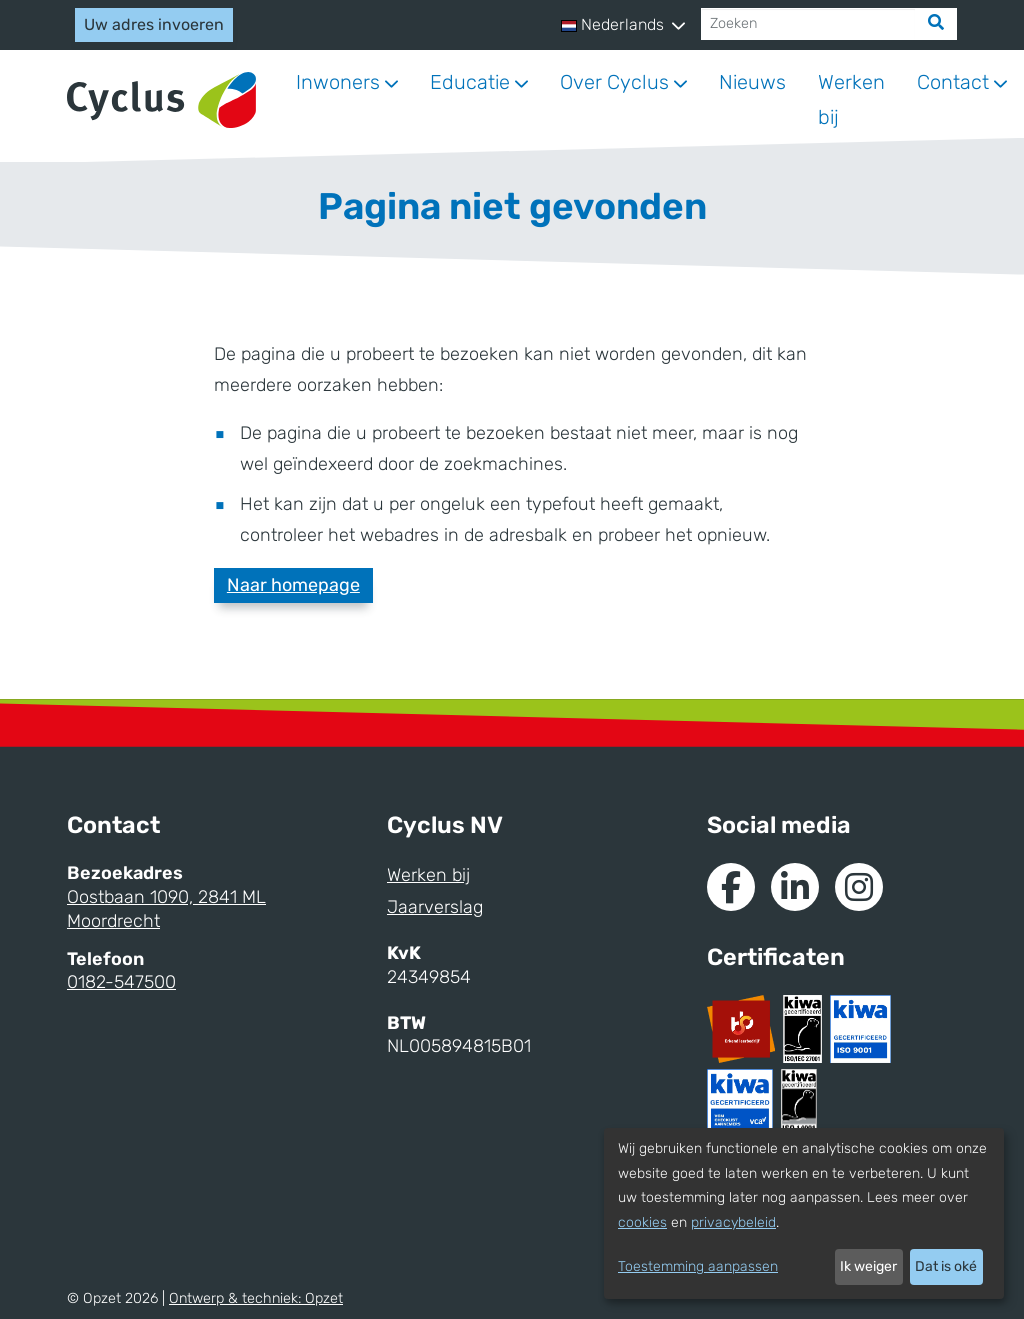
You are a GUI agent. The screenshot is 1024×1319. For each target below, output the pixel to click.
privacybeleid (733, 1222)
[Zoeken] (808, 24)
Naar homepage (293, 585)
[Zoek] (936, 24)
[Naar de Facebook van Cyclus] (731, 887)
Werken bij (851, 99)
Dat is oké (946, 1266)
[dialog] (804, 1213)
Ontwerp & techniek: (256, 1298)
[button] (623, 25)
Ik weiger (868, 1266)
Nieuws (752, 82)
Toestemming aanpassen (698, 1266)
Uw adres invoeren (154, 24)
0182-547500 (121, 982)
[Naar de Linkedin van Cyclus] (795, 887)
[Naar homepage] (161, 100)
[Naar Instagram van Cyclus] (859, 887)
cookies (642, 1222)
